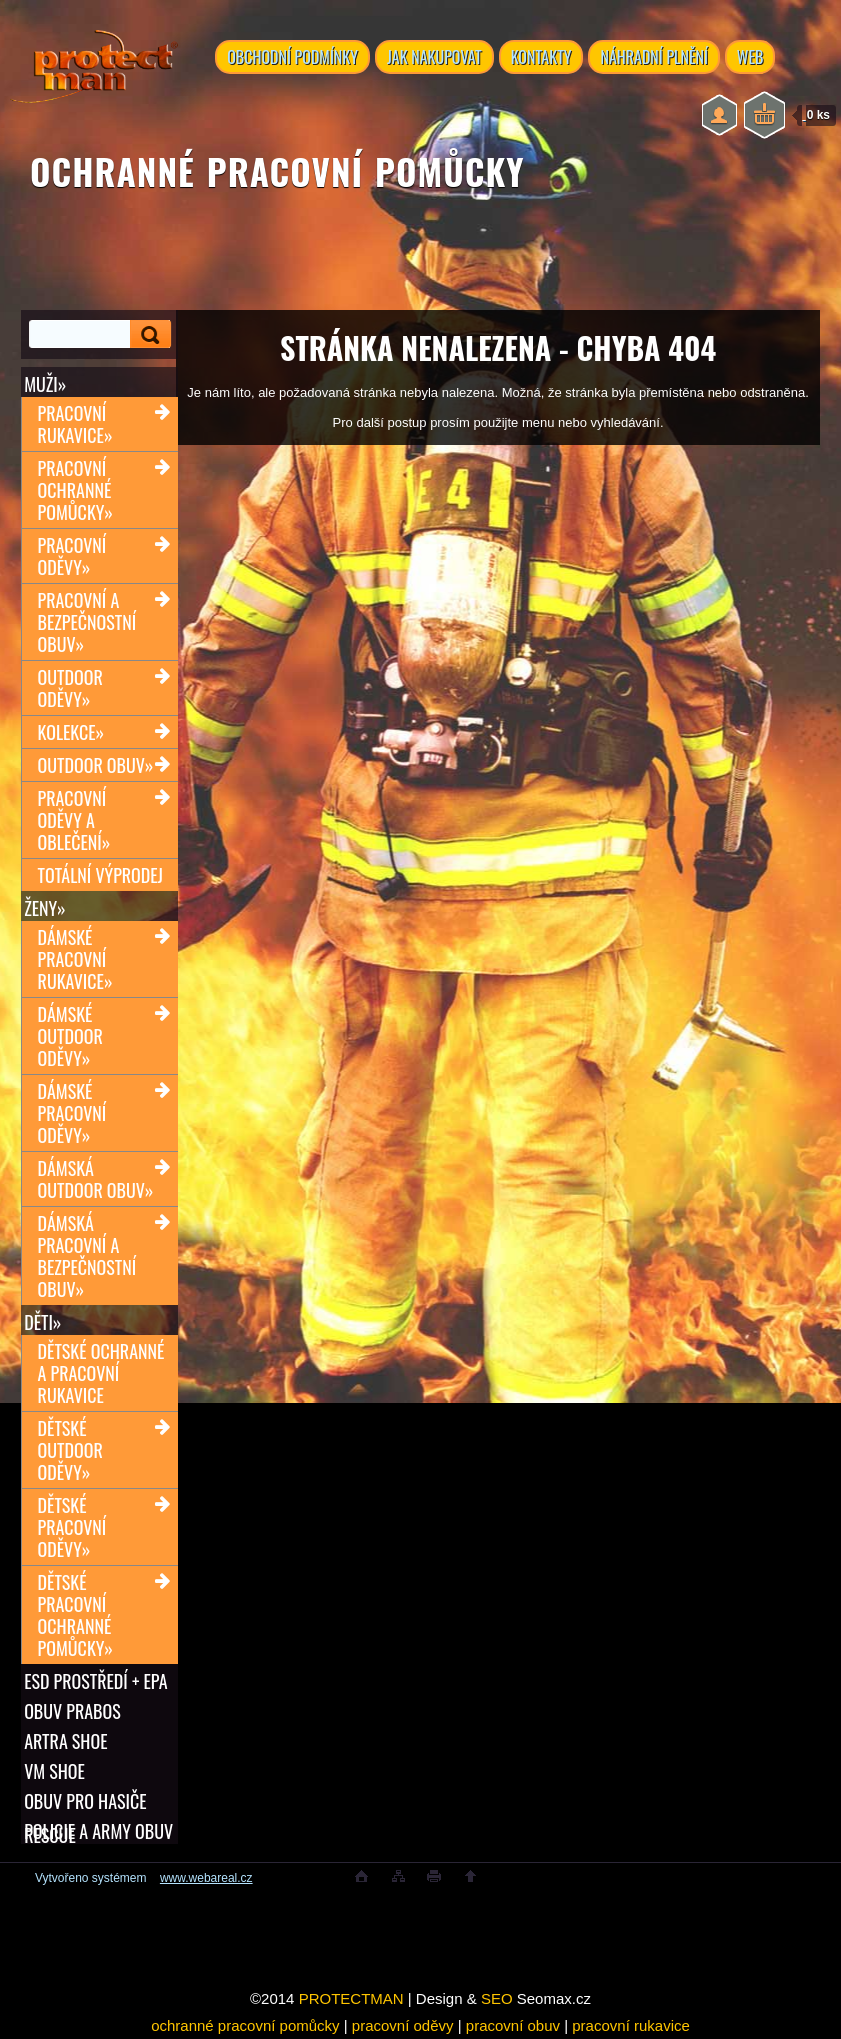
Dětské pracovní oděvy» (72, 1527)
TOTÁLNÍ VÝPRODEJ (100, 875)
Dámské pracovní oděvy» (72, 1113)
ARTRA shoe (65, 1741)
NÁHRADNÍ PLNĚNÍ (653, 57)
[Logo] (94, 80)
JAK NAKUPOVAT (434, 57)
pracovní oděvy (403, 2025)
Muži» (45, 384)
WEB (750, 57)
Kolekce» (71, 732)
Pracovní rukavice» (75, 424)
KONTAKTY (541, 57)
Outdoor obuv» (96, 765)
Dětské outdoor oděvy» (70, 1450)
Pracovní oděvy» (72, 556)
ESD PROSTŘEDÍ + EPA (95, 1681)
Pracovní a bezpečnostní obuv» (87, 622)
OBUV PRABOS (72, 1711)
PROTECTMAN (351, 1998)
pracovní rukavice (631, 2025)
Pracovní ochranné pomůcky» (75, 490)
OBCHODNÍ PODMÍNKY (292, 57)
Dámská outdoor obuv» (96, 1179)
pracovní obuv (513, 2025)
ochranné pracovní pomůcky (245, 2025)
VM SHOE (54, 1771)
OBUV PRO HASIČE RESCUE (85, 1801)
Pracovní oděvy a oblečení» (74, 820)
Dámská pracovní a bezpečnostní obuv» (87, 1256)
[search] (151, 334)
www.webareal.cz (206, 1878)
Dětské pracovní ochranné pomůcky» (75, 1615)
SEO (497, 1998)
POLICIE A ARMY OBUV (98, 1831)
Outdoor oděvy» (70, 688)
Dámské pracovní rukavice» (75, 959)
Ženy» (45, 908)
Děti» (42, 1322)
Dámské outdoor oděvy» (70, 1036)
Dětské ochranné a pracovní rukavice (101, 1373)
